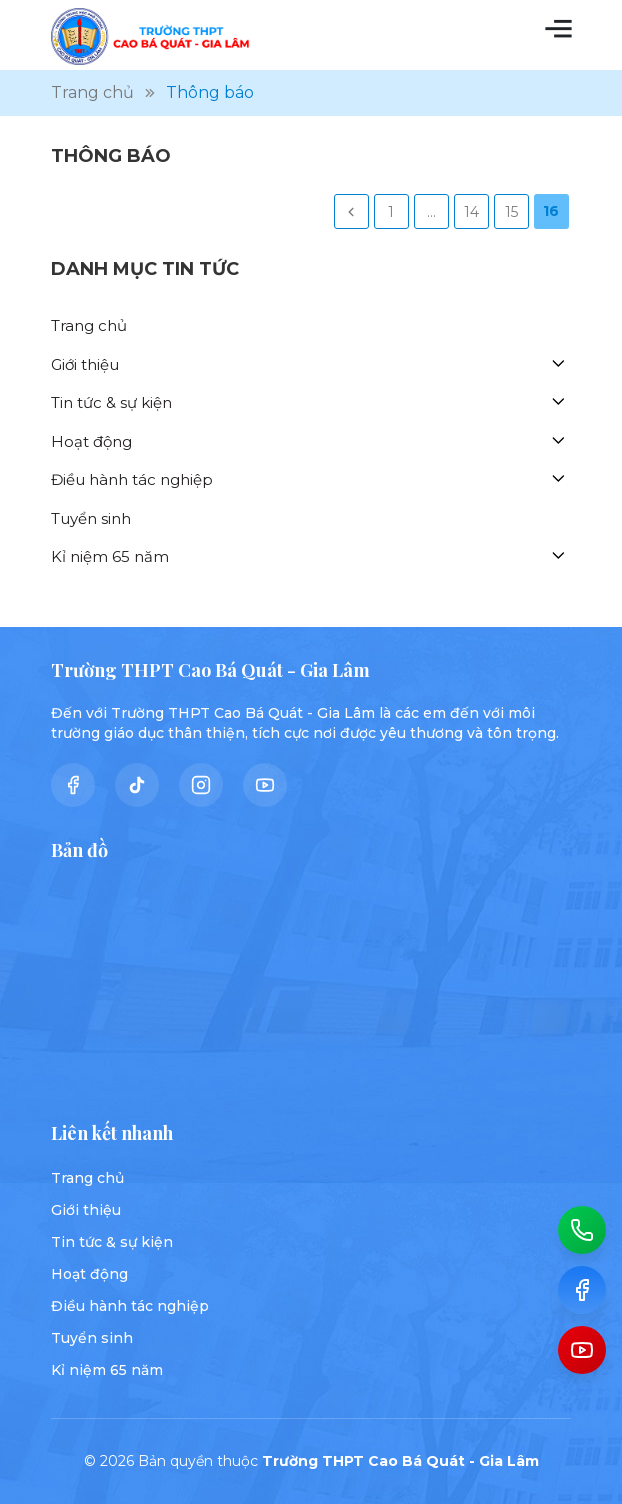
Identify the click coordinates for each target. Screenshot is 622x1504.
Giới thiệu (85, 364)
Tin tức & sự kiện (111, 402)
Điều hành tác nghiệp (132, 479)
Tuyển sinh (91, 518)
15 (511, 212)
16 (551, 211)
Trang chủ (89, 325)
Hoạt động (91, 441)
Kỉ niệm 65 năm (110, 556)
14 (471, 212)
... (431, 212)
